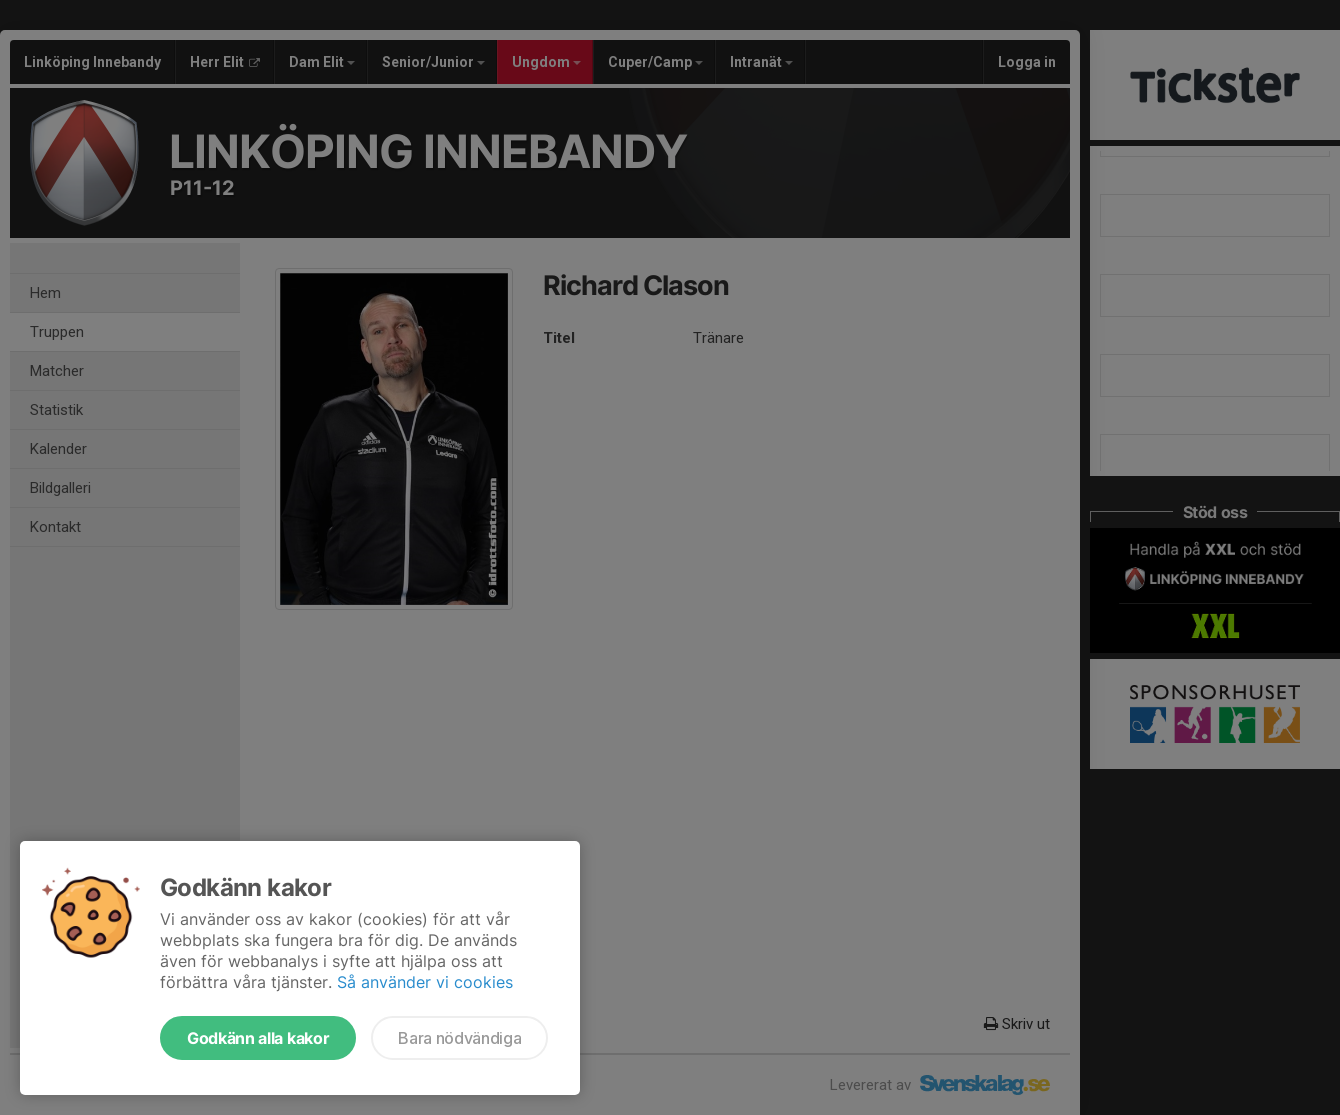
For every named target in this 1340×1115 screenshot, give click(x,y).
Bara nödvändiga (459, 1038)
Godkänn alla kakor (258, 1038)
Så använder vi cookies (425, 982)
